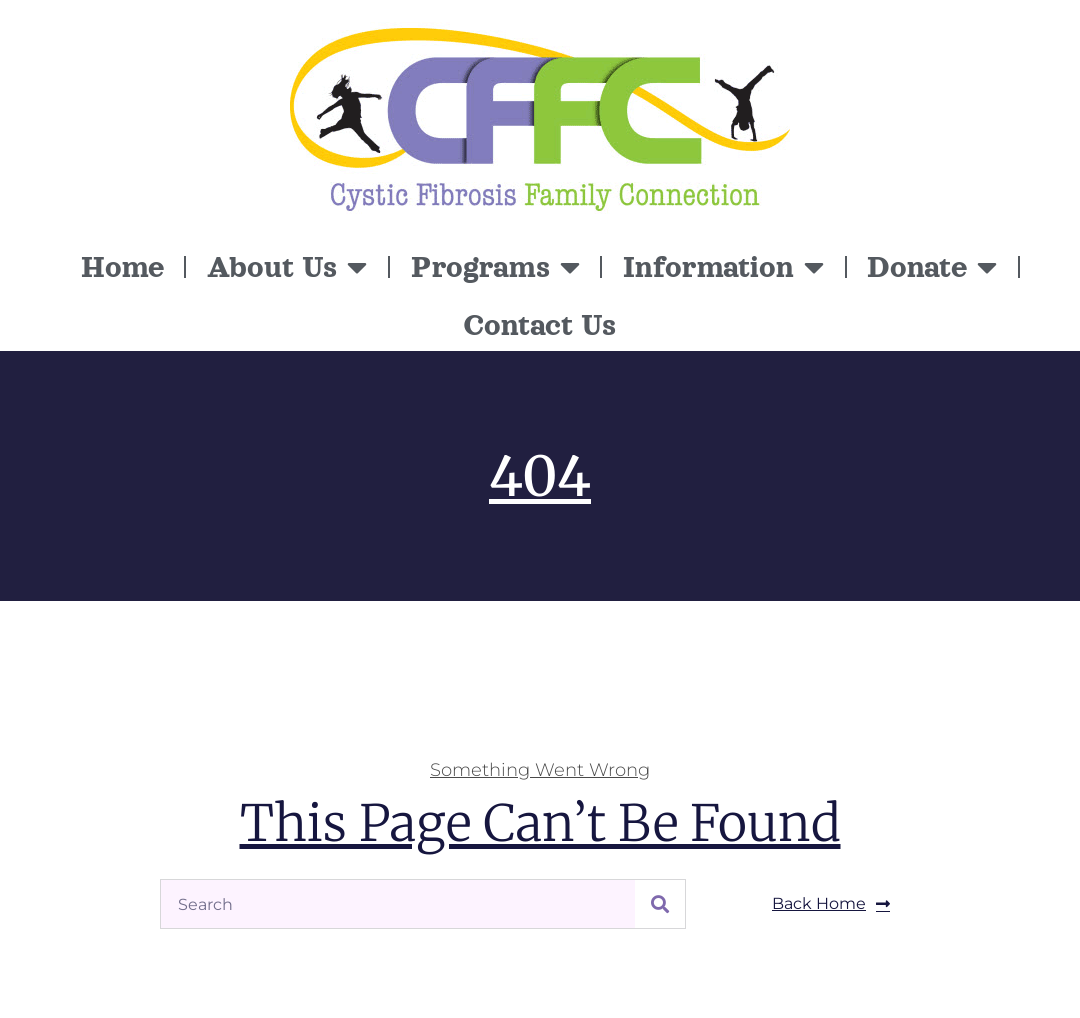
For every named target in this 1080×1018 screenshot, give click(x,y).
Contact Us (540, 325)
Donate (932, 267)
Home (122, 267)
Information (723, 267)
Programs (495, 267)
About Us (287, 267)
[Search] (660, 904)
